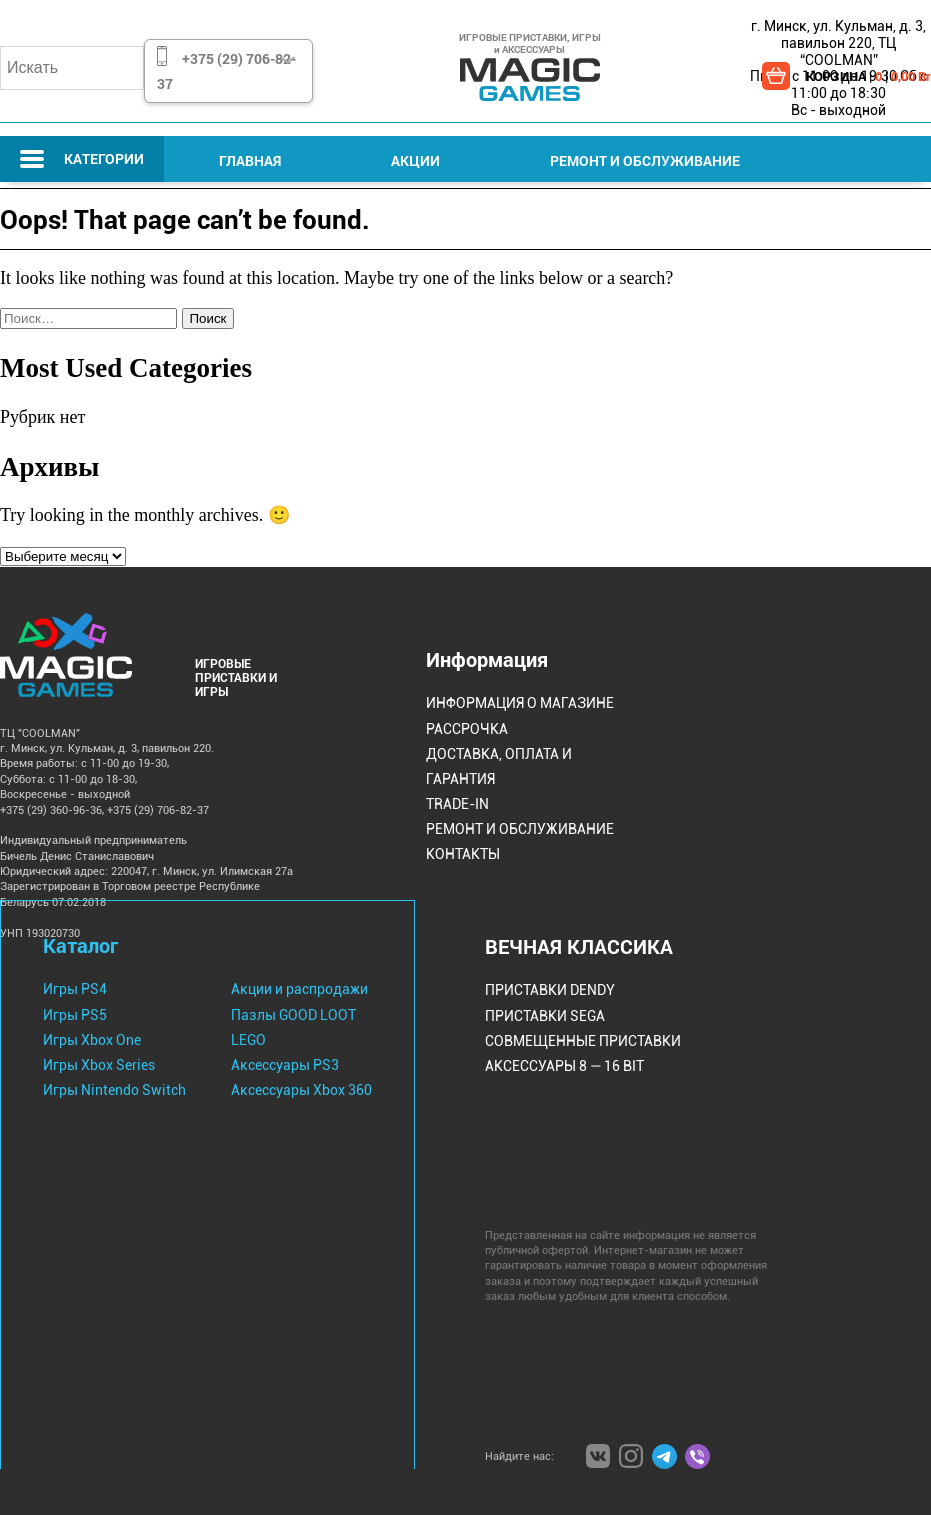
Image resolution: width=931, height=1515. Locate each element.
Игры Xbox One (92, 1040)
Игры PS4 (75, 989)
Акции (415, 160)
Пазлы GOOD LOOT (293, 1015)
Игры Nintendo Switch (114, 1090)
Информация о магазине (520, 703)
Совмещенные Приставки (583, 1041)
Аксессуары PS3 (285, 1065)
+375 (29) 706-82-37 (226, 71)
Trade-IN (457, 804)
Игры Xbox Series (99, 1065)
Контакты (463, 854)
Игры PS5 (75, 1015)
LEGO (248, 1040)
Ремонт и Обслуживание (645, 160)
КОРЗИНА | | (868, 76)
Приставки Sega (545, 1016)
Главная (250, 160)
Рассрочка (467, 729)
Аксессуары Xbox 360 (301, 1090)
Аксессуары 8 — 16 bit (564, 1066)
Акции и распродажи (299, 989)
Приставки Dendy (550, 990)
